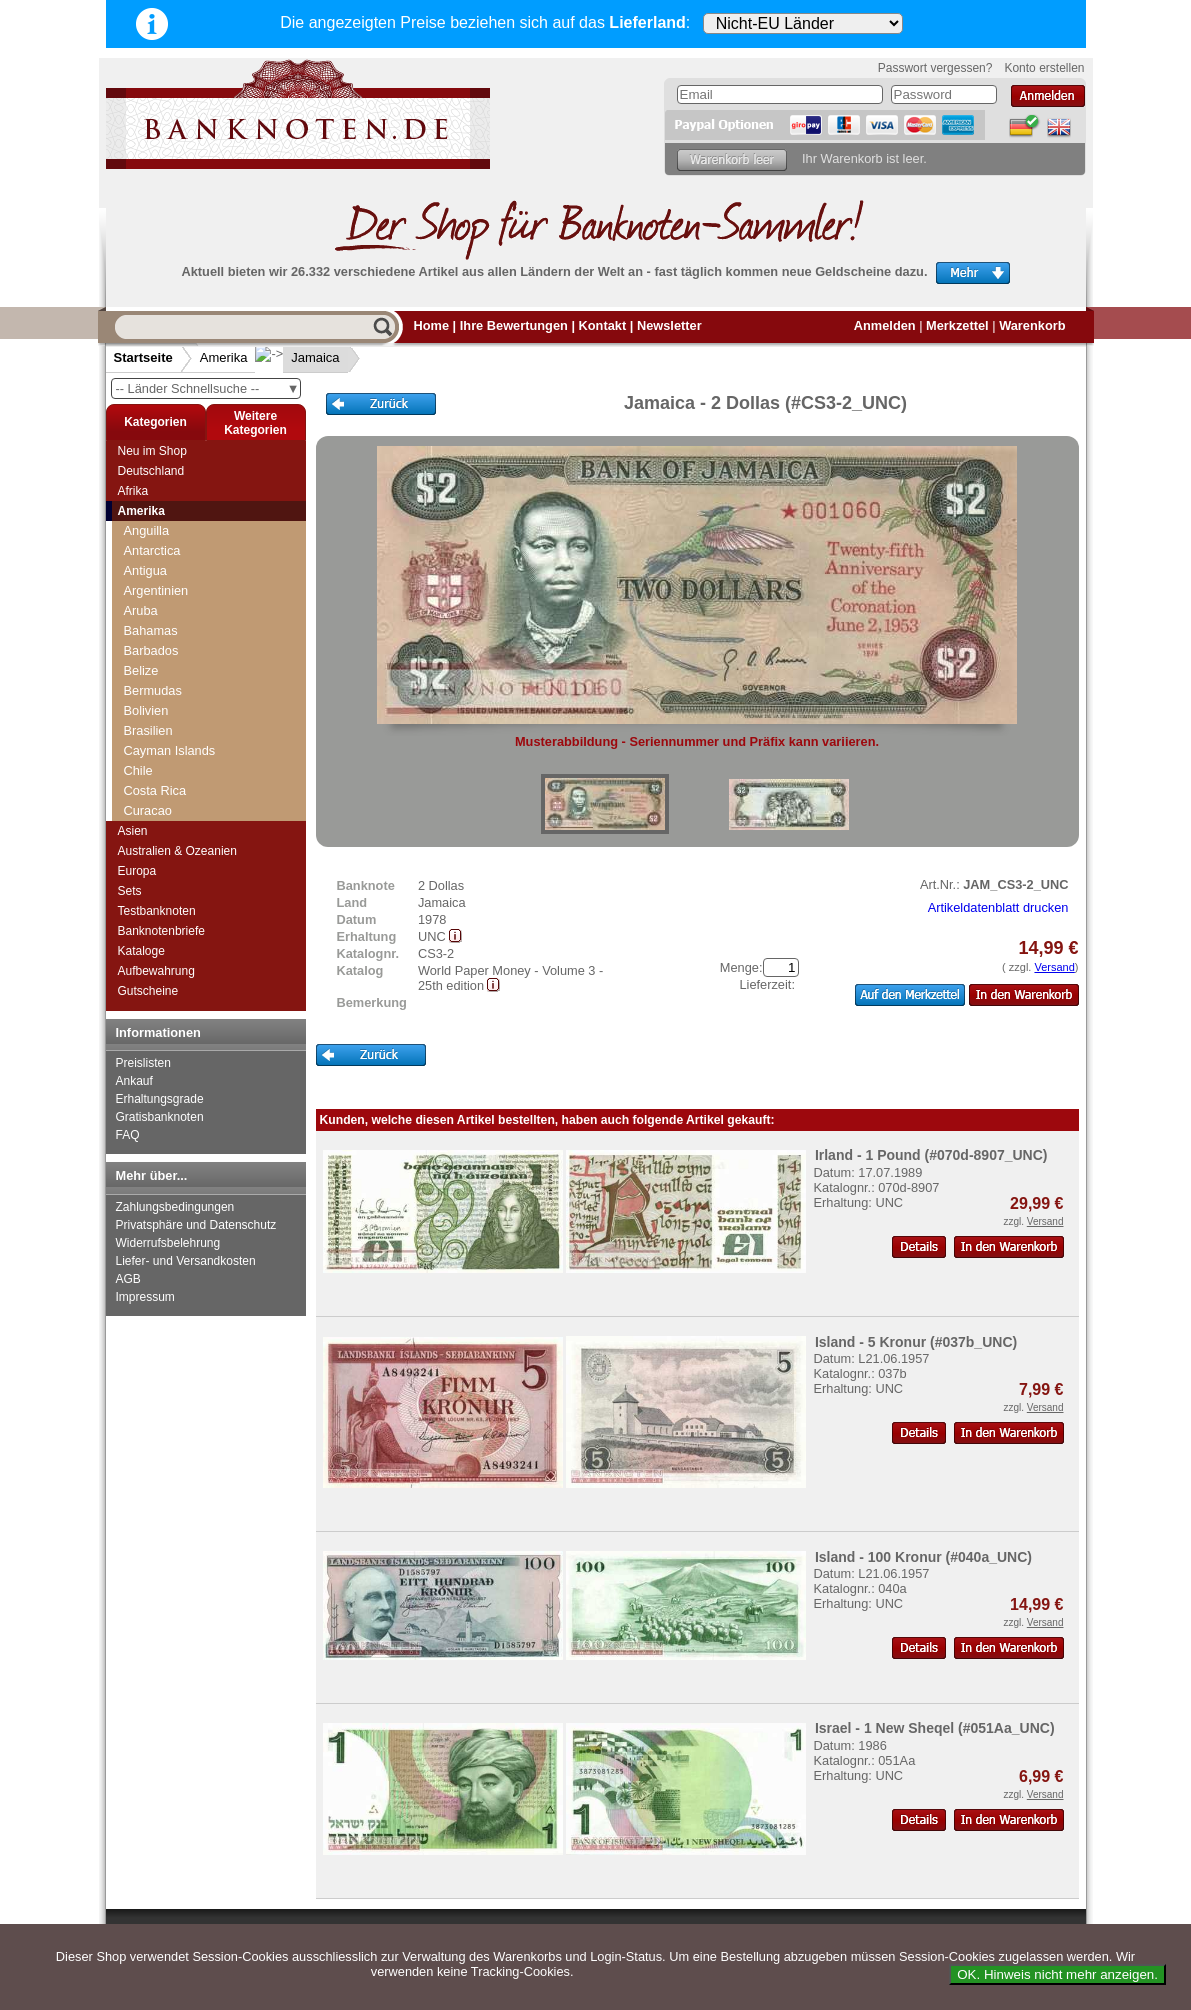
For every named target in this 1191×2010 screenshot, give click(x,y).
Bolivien (146, 710)
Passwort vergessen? (935, 68)
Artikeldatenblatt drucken (998, 907)
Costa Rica (155, 790)
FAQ (128, 1135)
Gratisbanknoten (160, 1117)
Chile (138, 770)
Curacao (148, 810)
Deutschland (151, 471)
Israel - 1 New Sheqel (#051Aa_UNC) (935, 1728)
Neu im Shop (152, 451)
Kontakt (603, 325)
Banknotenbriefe (161, 931)
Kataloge (141, 951)
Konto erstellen (1044, 68)
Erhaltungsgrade (160, 1099)
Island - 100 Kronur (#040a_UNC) (923, 1557)
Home (432, 325)
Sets (130, 891)
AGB (128, 1279)
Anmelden (885, 325)
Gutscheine (148, 991)
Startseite (143, 357)
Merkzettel (957, 325)
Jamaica (299, 357)
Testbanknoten (157, 911)
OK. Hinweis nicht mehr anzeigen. (1057, 1974)
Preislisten (143, 1063)
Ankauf (134, 1081)
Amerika (224, 357)
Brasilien (148, 730)
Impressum (145, 1297)
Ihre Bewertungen (514, 325)
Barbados (151, 650)
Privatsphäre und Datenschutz (196, 1225)
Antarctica (152, 550)
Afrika (133, 491)
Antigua (145, 570)
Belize (141, 670)
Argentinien (156, 590)
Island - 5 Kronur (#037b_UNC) (916, 1342)
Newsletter (669, 325)
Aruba (141, 610)
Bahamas (151, 630)
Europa (137, 871)
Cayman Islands (170, 750)
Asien (133, 831)
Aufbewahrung (156, 971)
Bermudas (153, 690)
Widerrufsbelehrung (168, 1243)
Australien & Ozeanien (177, 851)
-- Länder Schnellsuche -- (208, 388)
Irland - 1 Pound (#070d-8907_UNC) (931, 1155)
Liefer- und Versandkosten (186, 1261)
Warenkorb (1032, 325)
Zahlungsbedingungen (175, 1207)
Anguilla (147, 530)
